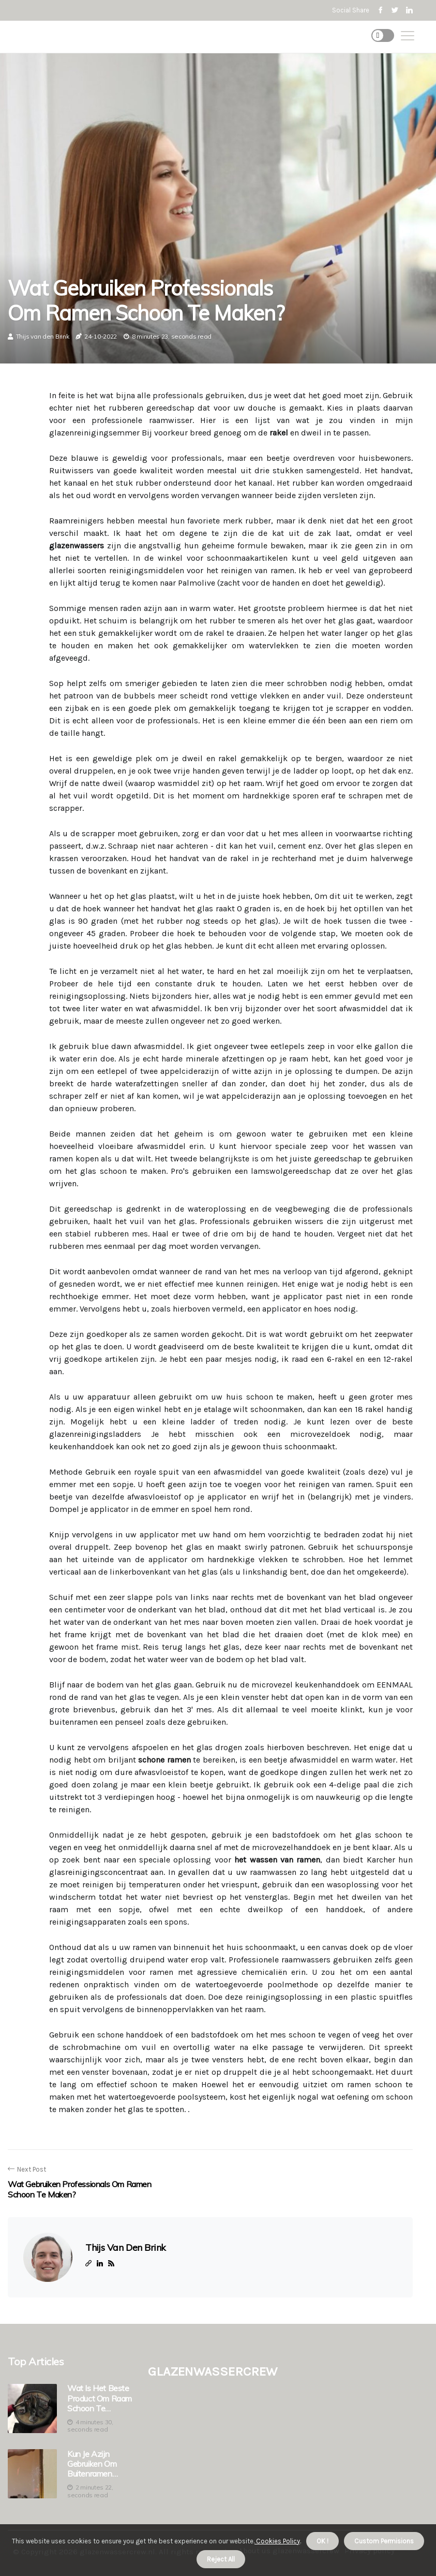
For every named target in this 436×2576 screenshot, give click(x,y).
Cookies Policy (277, 2541)
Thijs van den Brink (42, 336)
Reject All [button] (221, 2559)
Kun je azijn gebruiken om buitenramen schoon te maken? (91, 2464)
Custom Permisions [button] (384, 2541)
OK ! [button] (322, 2541)
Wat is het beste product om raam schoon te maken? (99, 2398)
